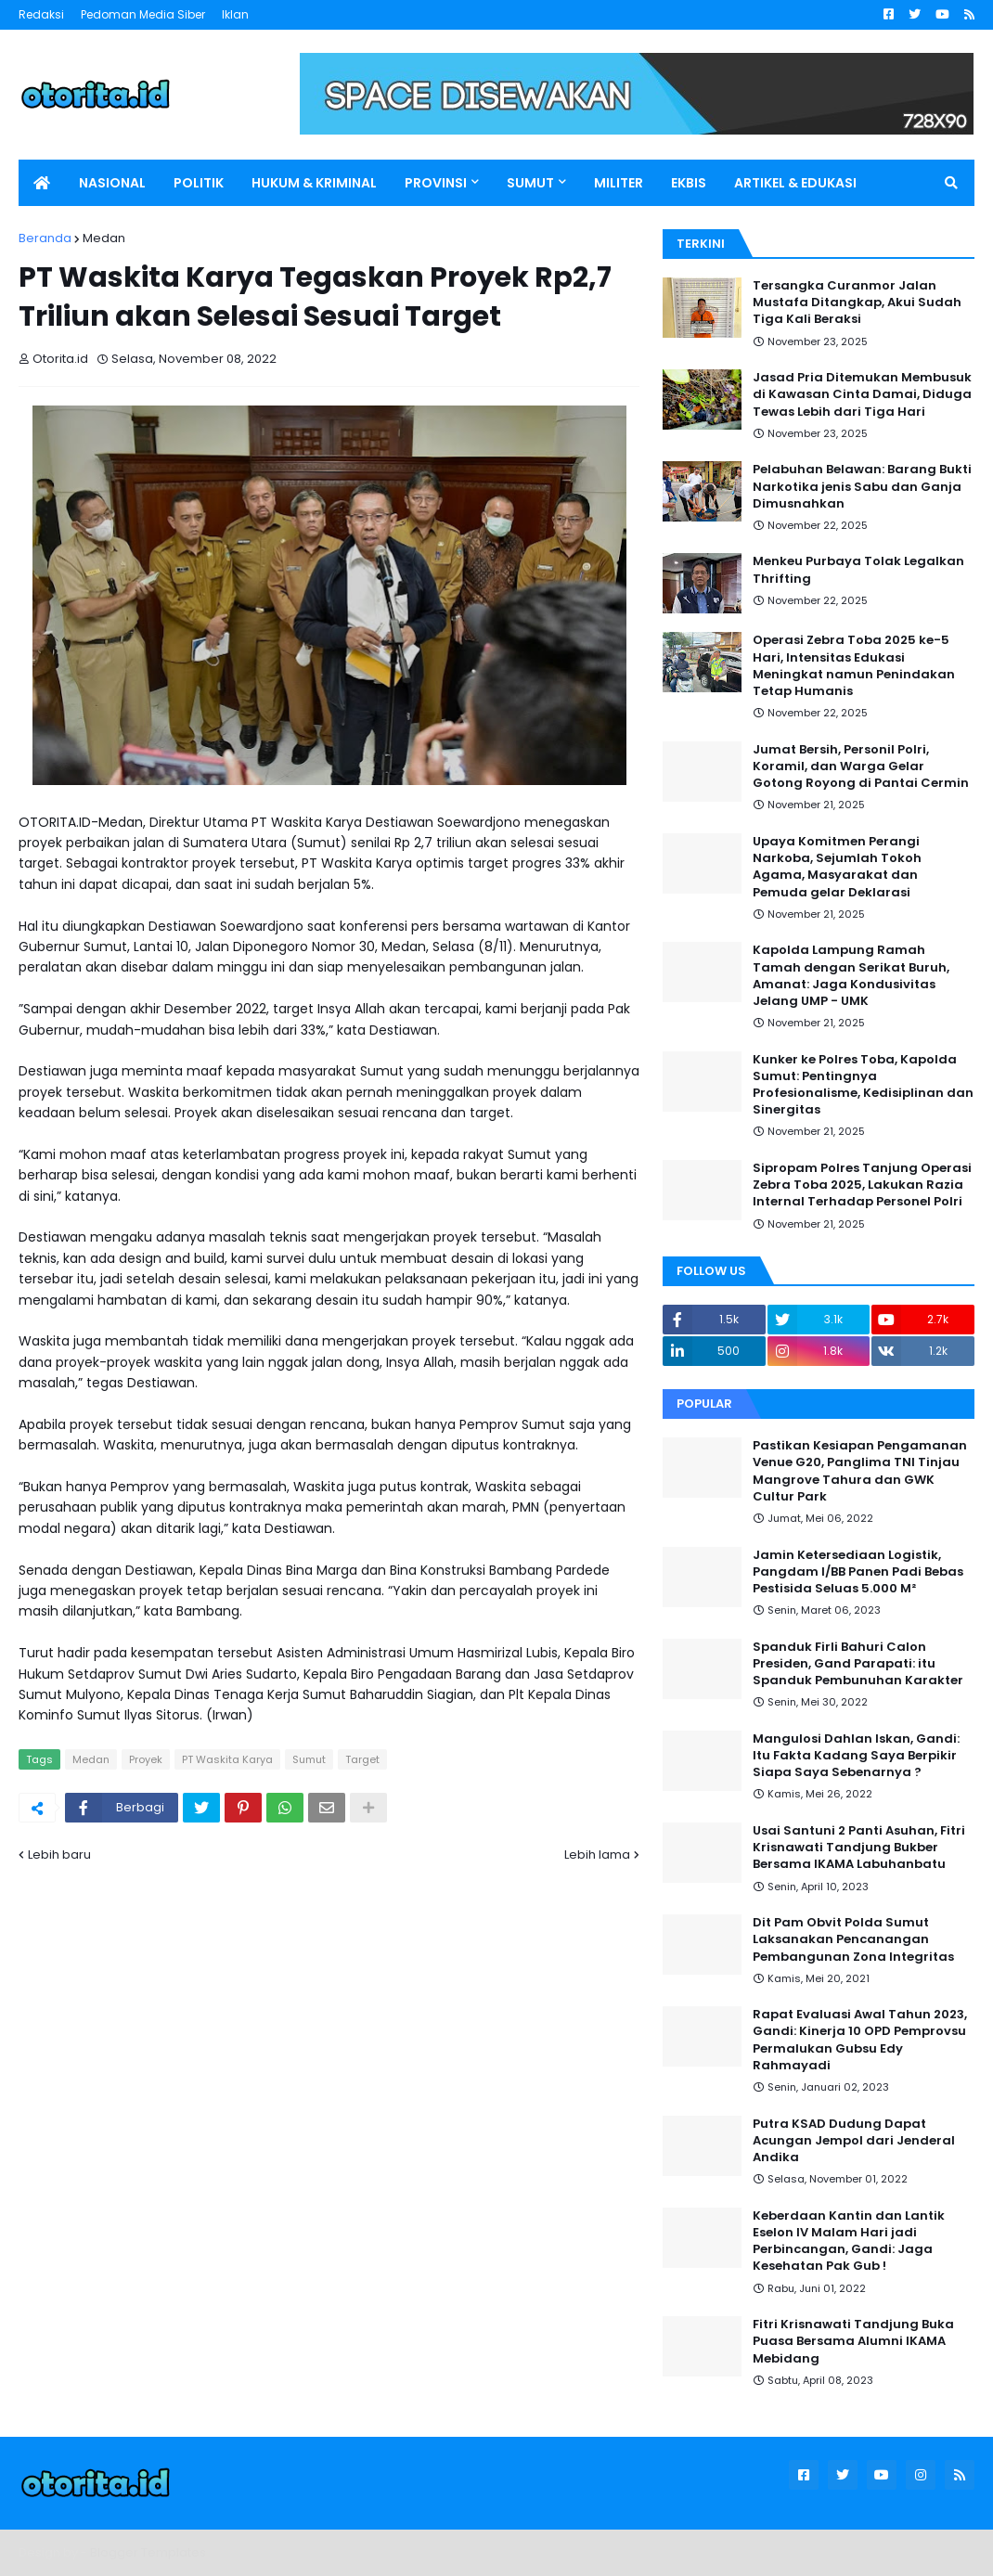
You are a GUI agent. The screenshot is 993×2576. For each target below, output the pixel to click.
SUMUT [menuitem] (530, 183)
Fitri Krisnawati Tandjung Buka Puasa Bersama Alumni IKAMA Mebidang (853, 2341)
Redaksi (41, 14)
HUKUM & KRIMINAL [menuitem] (314, 183)
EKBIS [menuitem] (688, 183)
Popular (704, 1403)
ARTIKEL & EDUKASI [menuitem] (795, 183)
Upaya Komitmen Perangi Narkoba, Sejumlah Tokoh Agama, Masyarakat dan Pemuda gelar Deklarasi (837, 867)
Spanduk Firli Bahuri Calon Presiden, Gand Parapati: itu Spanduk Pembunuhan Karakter (858, 1664)
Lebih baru (59, 1854)
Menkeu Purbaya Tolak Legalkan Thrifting (858, 569)
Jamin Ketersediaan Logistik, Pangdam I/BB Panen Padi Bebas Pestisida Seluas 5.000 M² (858, 1572)
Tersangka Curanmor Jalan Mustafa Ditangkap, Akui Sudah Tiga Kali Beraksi (857, 302)
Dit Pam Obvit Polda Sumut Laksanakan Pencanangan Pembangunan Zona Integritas (853, 1939)
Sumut (309, 1759)
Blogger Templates (148, 2552)
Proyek (145, 1759)
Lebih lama (597, 1854)
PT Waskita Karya (227, 1759)
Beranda (45, 238)
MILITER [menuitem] (618, 183)
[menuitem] (42, 183)
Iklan (235, 14)
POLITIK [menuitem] (199, 183)
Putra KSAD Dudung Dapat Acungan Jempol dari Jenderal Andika (854, 2141)
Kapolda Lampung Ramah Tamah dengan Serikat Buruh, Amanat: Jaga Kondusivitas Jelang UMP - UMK (851, 976)
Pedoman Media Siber (143, 14)
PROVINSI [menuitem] (436, 183)
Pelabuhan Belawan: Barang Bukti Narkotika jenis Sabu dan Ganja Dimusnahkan (862, 486)
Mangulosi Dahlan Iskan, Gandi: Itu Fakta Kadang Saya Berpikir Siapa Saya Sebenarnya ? (856, 1756)
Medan (104, 238)
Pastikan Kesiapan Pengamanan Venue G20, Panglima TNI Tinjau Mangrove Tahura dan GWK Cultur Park (860, 1471)
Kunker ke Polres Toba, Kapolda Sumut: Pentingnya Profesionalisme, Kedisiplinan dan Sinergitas (863, 1085)
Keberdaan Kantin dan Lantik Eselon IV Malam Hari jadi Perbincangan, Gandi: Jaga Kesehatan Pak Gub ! (849, 2241)
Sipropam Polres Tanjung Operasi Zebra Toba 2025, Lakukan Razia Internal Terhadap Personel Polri (862, 1185)
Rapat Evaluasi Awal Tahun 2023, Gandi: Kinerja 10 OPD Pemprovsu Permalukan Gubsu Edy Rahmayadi (860, 2040)
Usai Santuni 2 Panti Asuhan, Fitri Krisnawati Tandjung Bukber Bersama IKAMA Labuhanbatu (859, 1848)
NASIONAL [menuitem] (112, 183)
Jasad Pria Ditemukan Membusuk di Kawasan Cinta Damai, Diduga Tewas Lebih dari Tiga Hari (862, 394)
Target (362, 1759)
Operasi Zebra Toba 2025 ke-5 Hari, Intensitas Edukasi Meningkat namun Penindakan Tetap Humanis (854, 666)
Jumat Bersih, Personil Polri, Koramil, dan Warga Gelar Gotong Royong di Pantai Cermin (861, 766)
